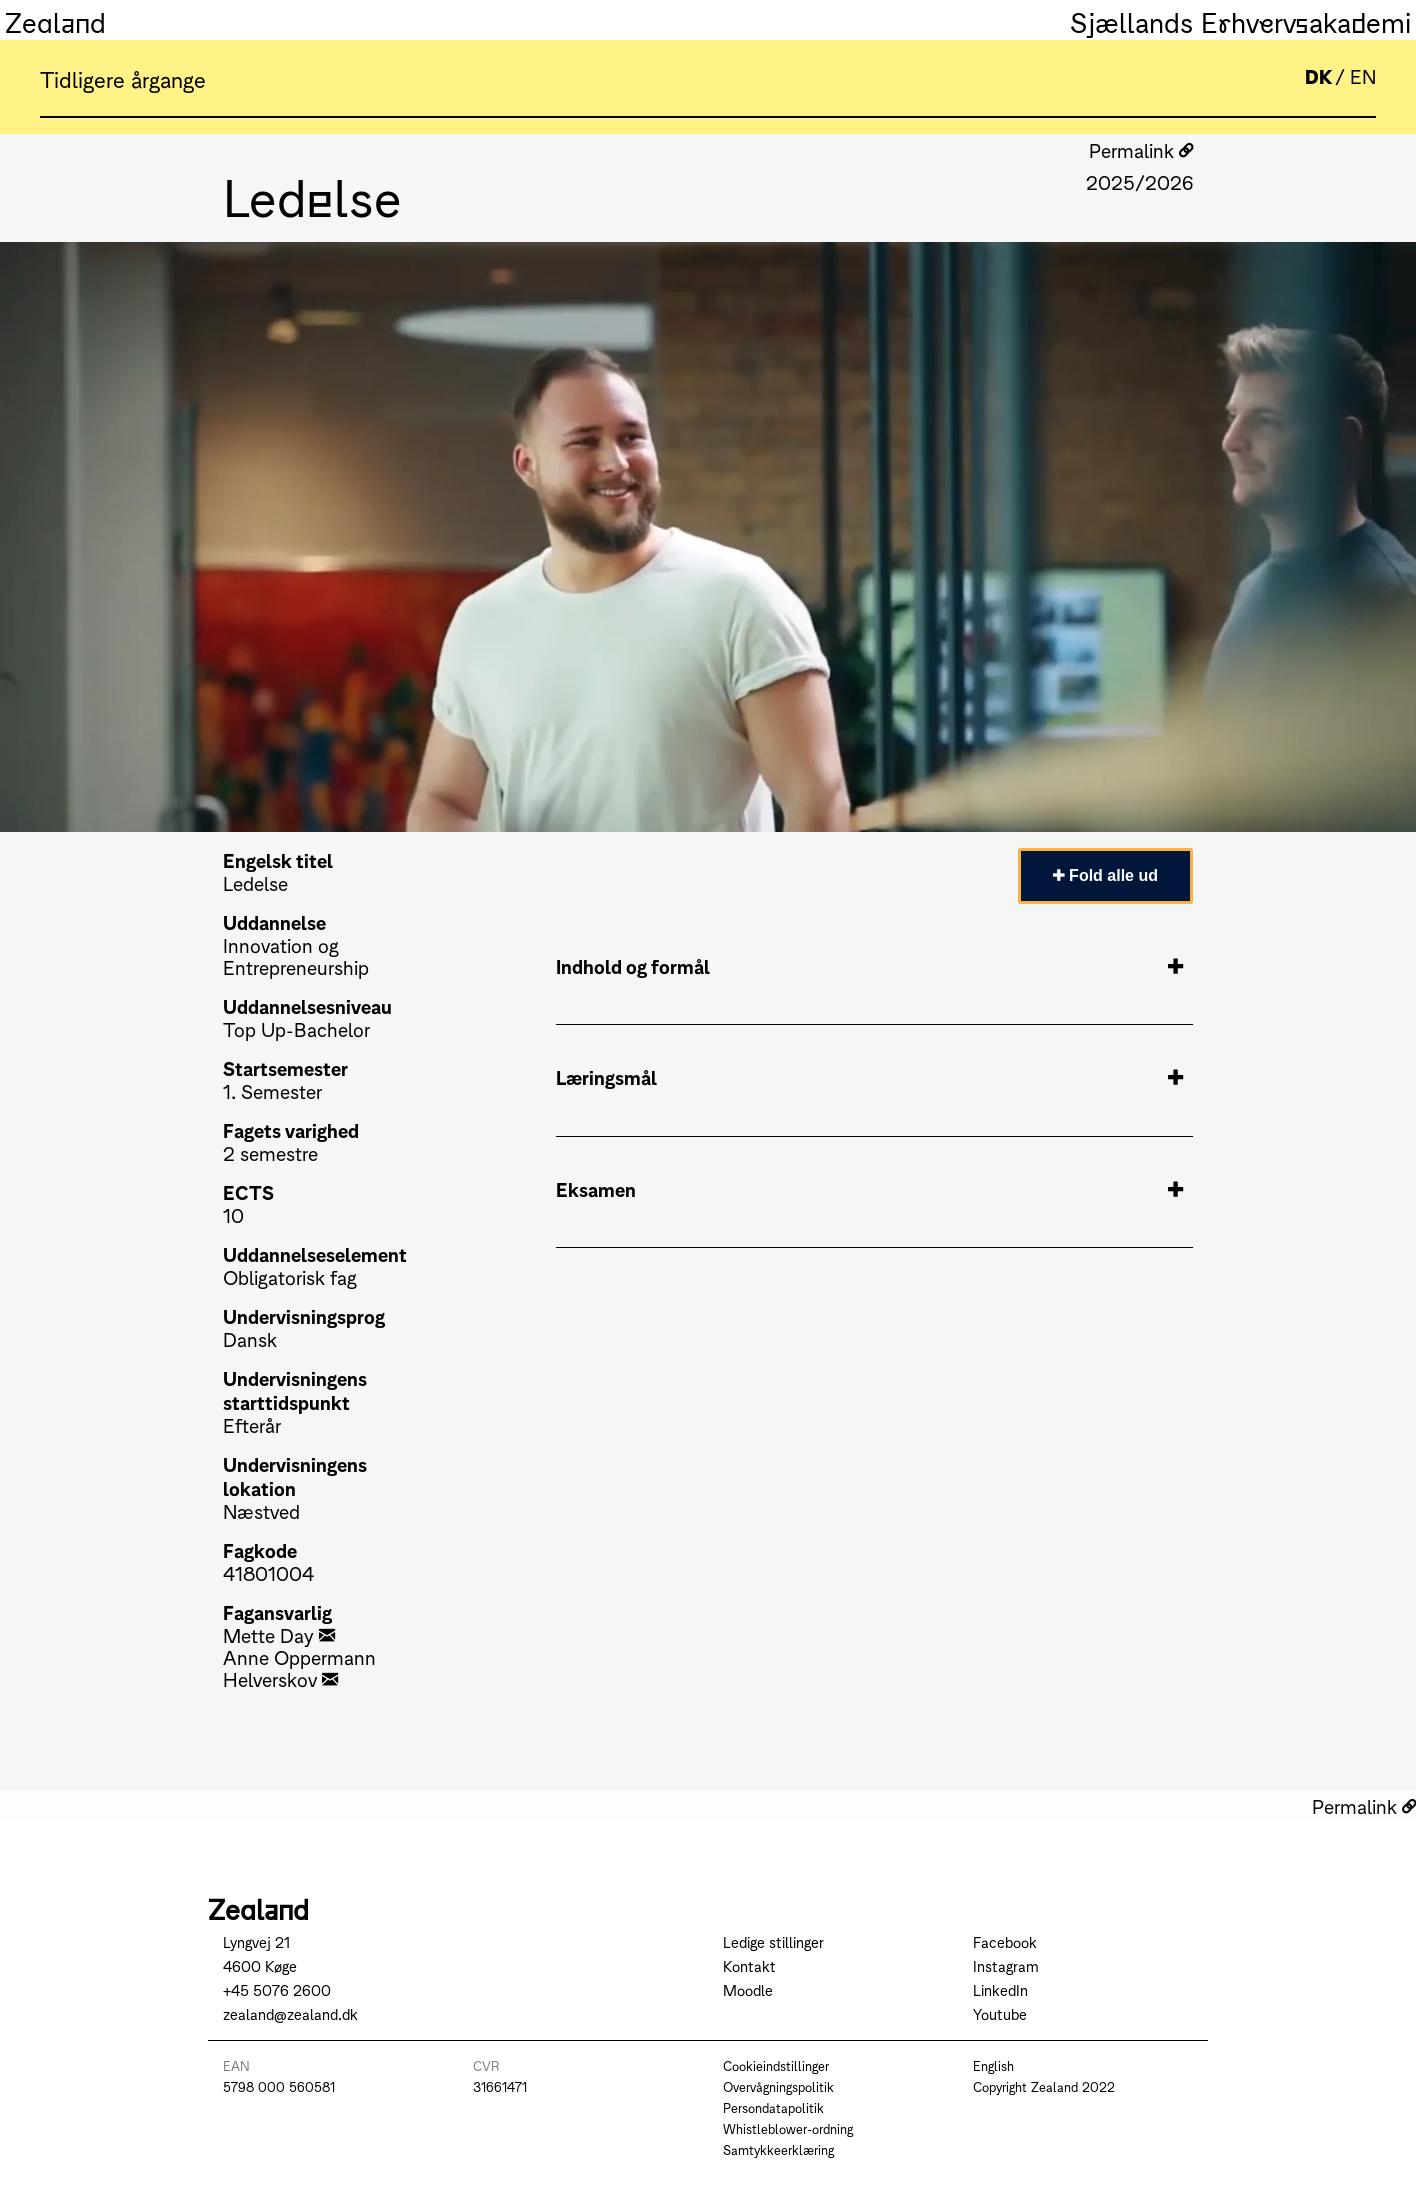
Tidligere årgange (123, 78)
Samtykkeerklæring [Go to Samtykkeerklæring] (778, 2149)
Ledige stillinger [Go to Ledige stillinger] (773, 1941)
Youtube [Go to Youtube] (1000, 2013)
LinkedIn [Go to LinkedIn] (1000, 1989)
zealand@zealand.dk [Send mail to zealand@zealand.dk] (290, 2013)
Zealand (55, 20)
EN (1363, 75)
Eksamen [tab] (869, 1189)
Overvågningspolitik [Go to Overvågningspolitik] (778, 2086)
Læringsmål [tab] (869, 1077)
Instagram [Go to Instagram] (1006, 1965)
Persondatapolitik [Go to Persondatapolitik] (773, 2107)
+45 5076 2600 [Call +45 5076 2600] (277, 1989)
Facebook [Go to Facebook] (1005, 1941)
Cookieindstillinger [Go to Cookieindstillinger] (776, 2065)
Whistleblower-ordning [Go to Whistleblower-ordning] (788, 2128)
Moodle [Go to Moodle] (748, 1989)
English (993, 2065)
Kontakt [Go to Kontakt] (749, 1965)
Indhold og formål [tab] (869, 966)
